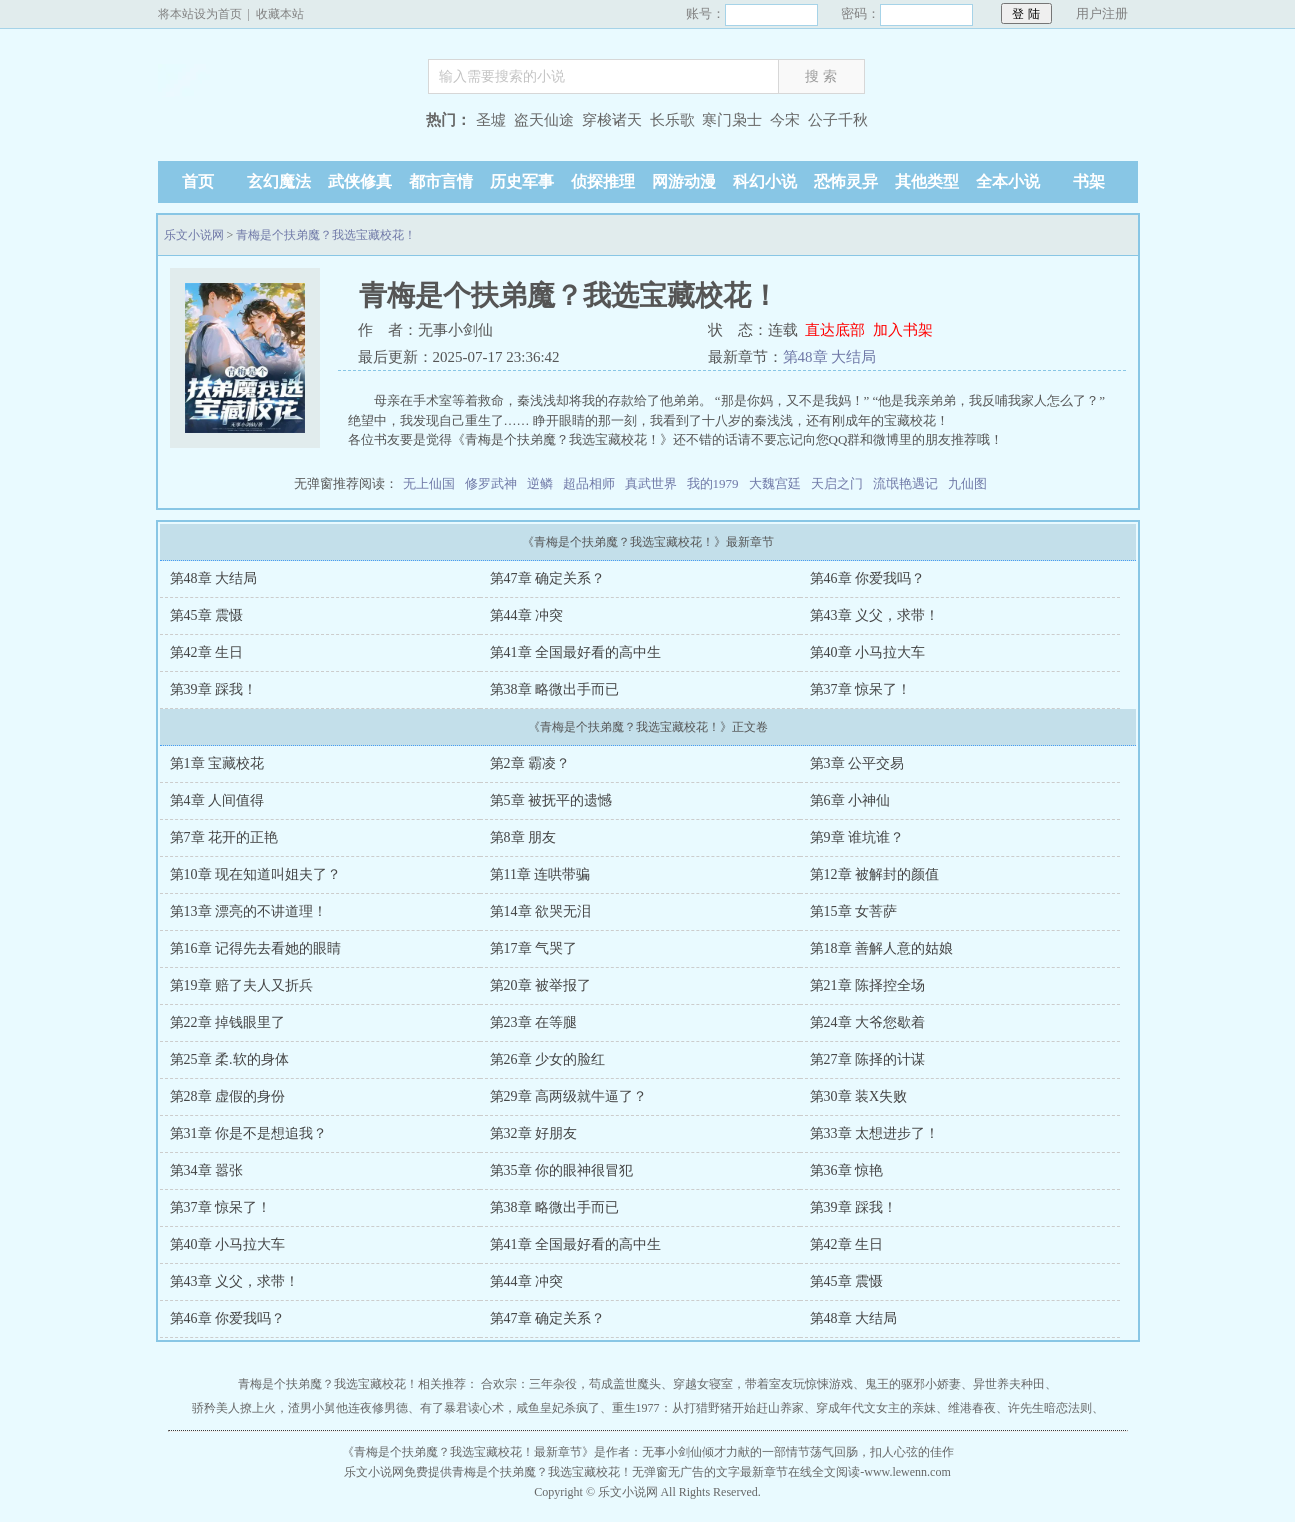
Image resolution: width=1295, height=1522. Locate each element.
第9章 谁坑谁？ (857, 837)
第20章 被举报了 (541, 985)
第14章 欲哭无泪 (541, 911)
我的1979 (713, 483)
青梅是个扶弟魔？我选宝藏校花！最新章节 (468, 1452)
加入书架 (903, 330)
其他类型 (927, 181)
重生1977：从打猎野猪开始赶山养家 (708, 1408)
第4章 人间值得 (217, 800)
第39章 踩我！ (214, 689)
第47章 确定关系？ (548, 578)
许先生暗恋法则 (1050, 1408)
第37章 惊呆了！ (861, 689)
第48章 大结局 (830, 357)
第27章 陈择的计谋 (868, 1059)
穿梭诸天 (612, 120)
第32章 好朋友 (534, 1133)
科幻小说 (765, 181)
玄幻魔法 (279, 181)
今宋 (785, 120)
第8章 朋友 (523, 837)
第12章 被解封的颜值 (875, 874)
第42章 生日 (207, 652)
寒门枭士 (732, 120)
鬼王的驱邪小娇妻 (913, 1384)
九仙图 (967, 483)
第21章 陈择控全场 (868, 985)
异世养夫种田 (1009, 1384)
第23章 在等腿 (534, 1022)
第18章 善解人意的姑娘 (882, 948)
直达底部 (835, 330)
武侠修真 (360, 181)
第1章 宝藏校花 (217, 763)
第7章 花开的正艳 (224, 837)
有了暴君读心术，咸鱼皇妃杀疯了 (510, 1408)
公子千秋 (838, 120)
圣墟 (491, 120)
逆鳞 (540, 483)
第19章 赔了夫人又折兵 (242, 985)
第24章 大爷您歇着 (868, 1022)
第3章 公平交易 (857, 763)
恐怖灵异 (846, 181)
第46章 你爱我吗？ (868, 578)
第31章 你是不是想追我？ (249, 1133)
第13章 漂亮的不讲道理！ (249, 911)
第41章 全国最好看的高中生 (576, 652)
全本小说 (1008, 181)
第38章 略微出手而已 (555, 689)
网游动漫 (684, 181)
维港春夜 (972, 1408)
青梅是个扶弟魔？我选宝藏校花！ (326, 235)
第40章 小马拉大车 (868, 652)
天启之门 (837, 483)
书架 (1089, 181)
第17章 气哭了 (534, 948)
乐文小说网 (283, 122)
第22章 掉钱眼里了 (228, 1022)
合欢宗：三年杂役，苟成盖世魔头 (571, 1384)
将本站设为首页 (200, 14)
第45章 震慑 (207, 615)
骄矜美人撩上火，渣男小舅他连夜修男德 (300, 1408)
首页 (198, 181)
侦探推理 (603, 181)
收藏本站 (280, 14)
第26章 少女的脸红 (548, 1059)
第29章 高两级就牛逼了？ (569, 1096)
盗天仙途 (544, 120)
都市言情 (441, 181)
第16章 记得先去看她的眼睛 (256, 948)
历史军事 (522, 181)
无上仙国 (429, 483)
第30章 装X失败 (859, 1096)
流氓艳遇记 (905, 483)
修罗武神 (491, 483)
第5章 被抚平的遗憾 (551, 800)
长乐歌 (672, 120)
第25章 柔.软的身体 (229, 1059)
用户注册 (1102, 13)
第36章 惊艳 (847, 1170)
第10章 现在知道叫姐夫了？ (256, 874)
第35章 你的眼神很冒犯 (562, 1170)
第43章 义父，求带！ (875, 615)
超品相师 (589, 483)
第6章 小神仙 (850, 800)
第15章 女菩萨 (854, 911)
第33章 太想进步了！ (875, 1133)
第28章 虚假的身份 (228, 1096)
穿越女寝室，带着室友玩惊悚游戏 (763, 1384)
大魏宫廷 (775, 483)
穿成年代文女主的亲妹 (876, 1408)
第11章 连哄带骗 (540, 874)
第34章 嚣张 (207, 1170)
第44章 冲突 (527, 615)
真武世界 (651, 483)
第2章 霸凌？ (530, 763)
